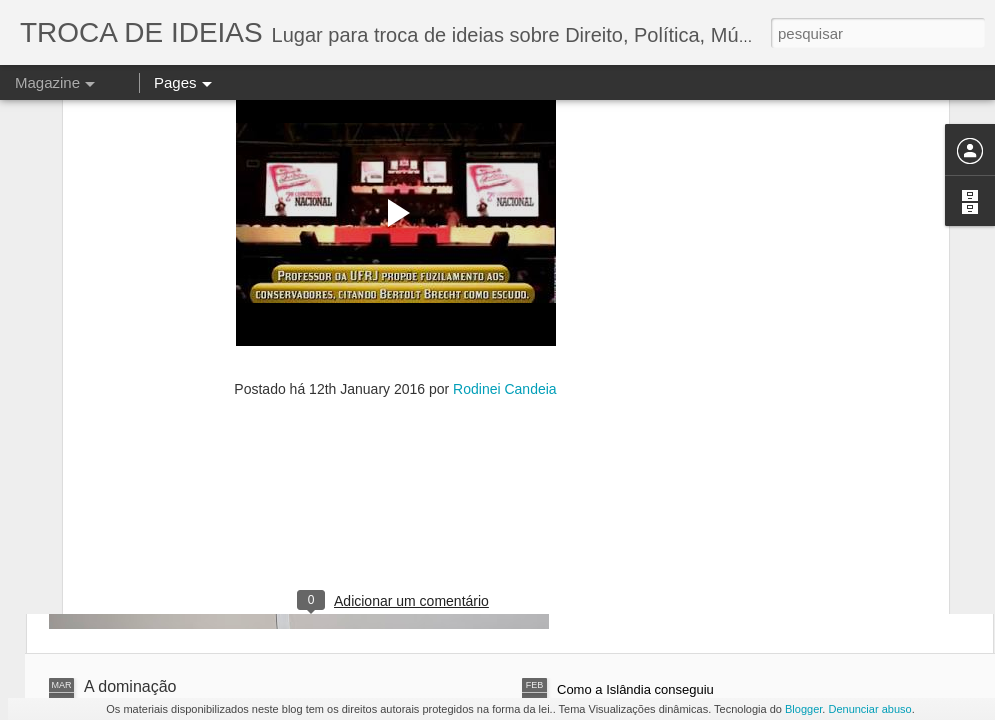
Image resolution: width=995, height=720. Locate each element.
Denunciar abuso (869, 709)
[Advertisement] (396, 361)
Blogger (803, 709)
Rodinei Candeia (505, 232)
